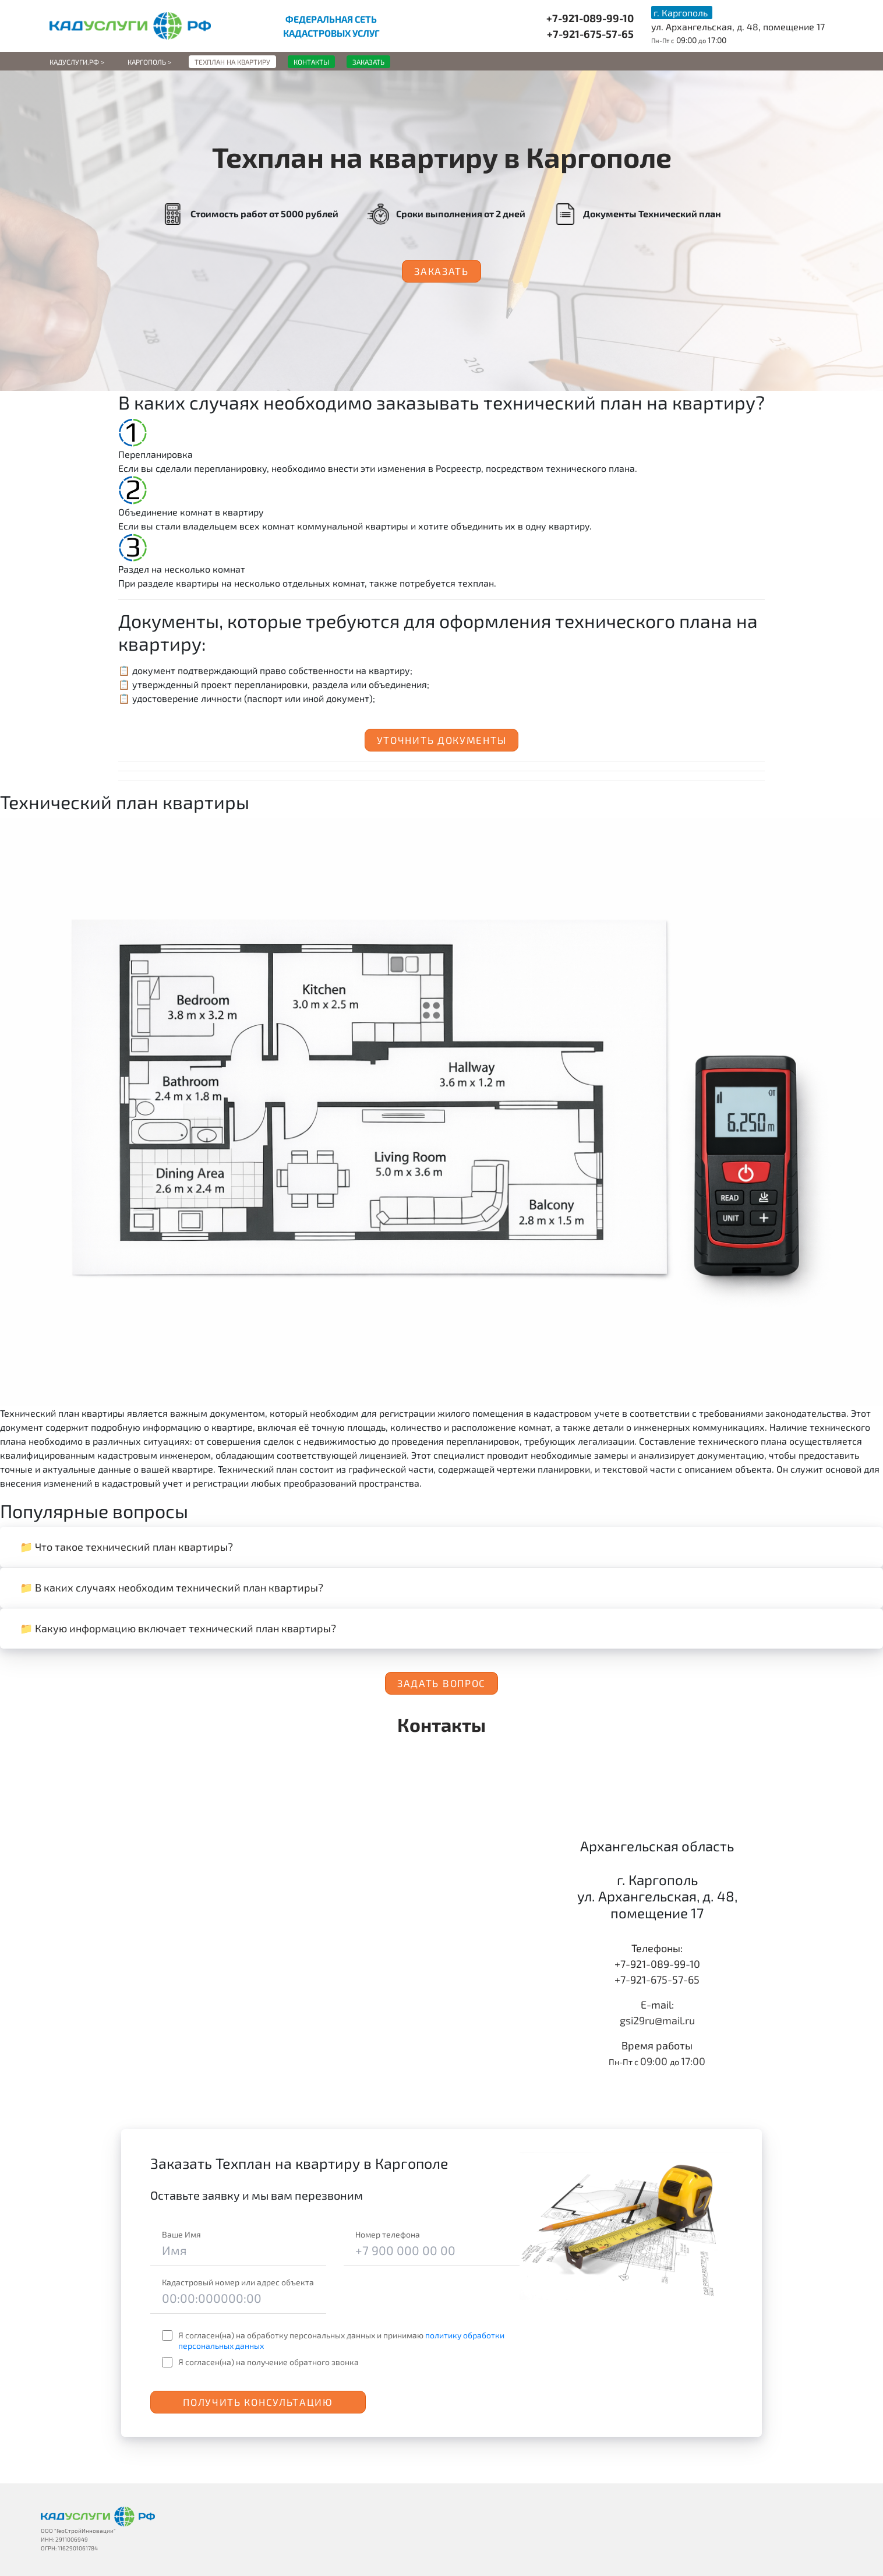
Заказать (441, 271)
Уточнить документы (442, 740)
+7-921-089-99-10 (590, 18)
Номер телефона (387, 2234)
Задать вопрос (441, 1683)
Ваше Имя (181, 2234)
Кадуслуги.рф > (77, 62)
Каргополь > (149, 62)
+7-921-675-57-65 (590, 33)
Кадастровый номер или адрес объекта (238, 2282)
